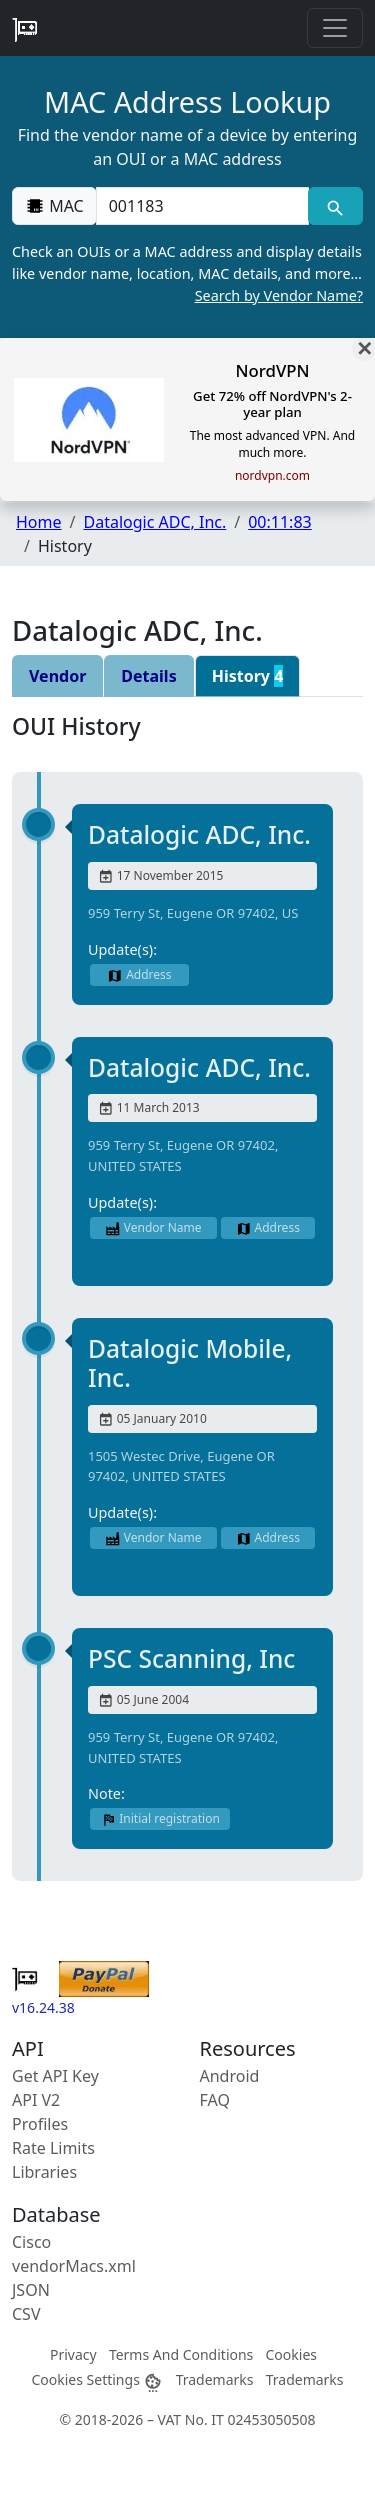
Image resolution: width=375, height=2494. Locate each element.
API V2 (36, 2100)
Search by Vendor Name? (279, 295)
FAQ (215, 2100)
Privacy (73, 2354)
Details (148, 676)
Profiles (40, 2124)
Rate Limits (53, 2148)
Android (230, 2076)
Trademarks (215, 2379)
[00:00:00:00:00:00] (202, 206)
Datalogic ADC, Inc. (154, 522)
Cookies (291, 2354)
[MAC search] (335, 206)
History (248, 676)
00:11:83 (280, 522)
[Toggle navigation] (335, 28)
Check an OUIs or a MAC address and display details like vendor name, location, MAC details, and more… (187, 274)
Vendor (57, 676)
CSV (26, 2314)
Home (39, 522)
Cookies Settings (97, 2379)
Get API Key (55, 2076)
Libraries (44, 2172)
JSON (31, 2290)
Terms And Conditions (181, 2354)
